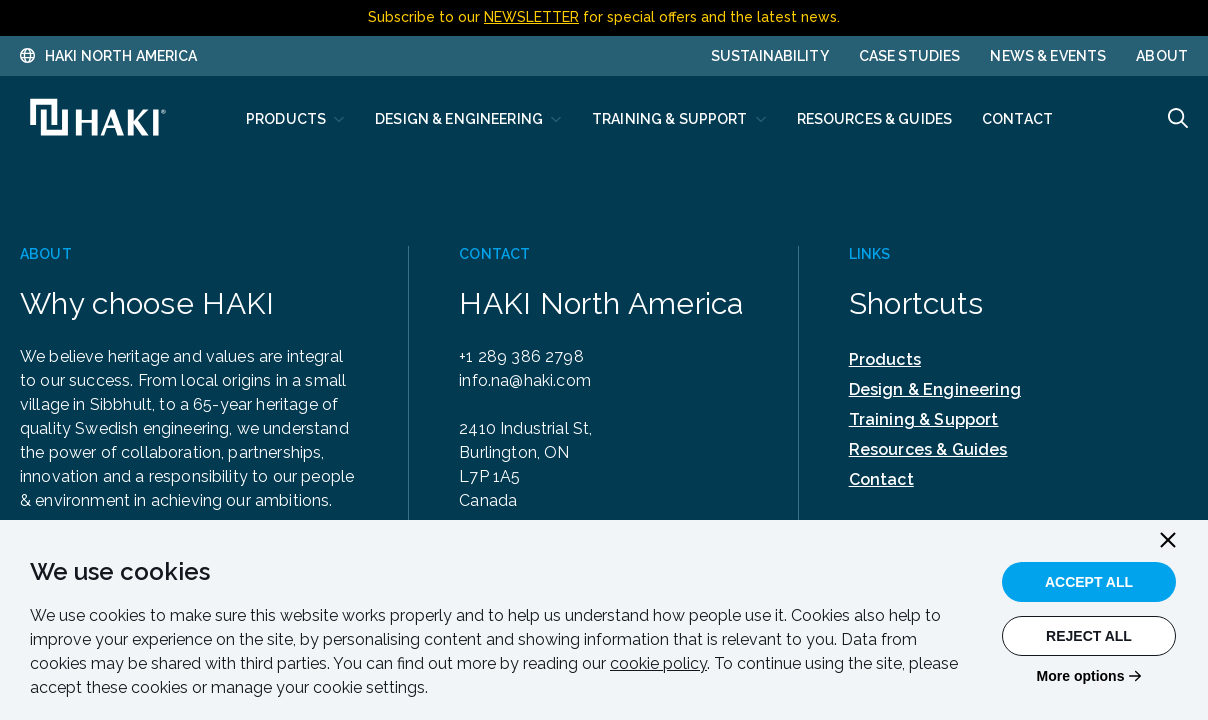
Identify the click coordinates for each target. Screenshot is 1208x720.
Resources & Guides (928, 449)
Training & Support (924, 419)
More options (1081, 676)
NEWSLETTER (531, 17)
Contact (881, 479)
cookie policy (658, 663)
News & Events (1048, 56)
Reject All (1089, 636)
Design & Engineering (935, 389)
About (1162, 56)
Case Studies (910, 56)
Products (885, 359)
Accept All (1089, 582)
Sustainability (770, 56)
